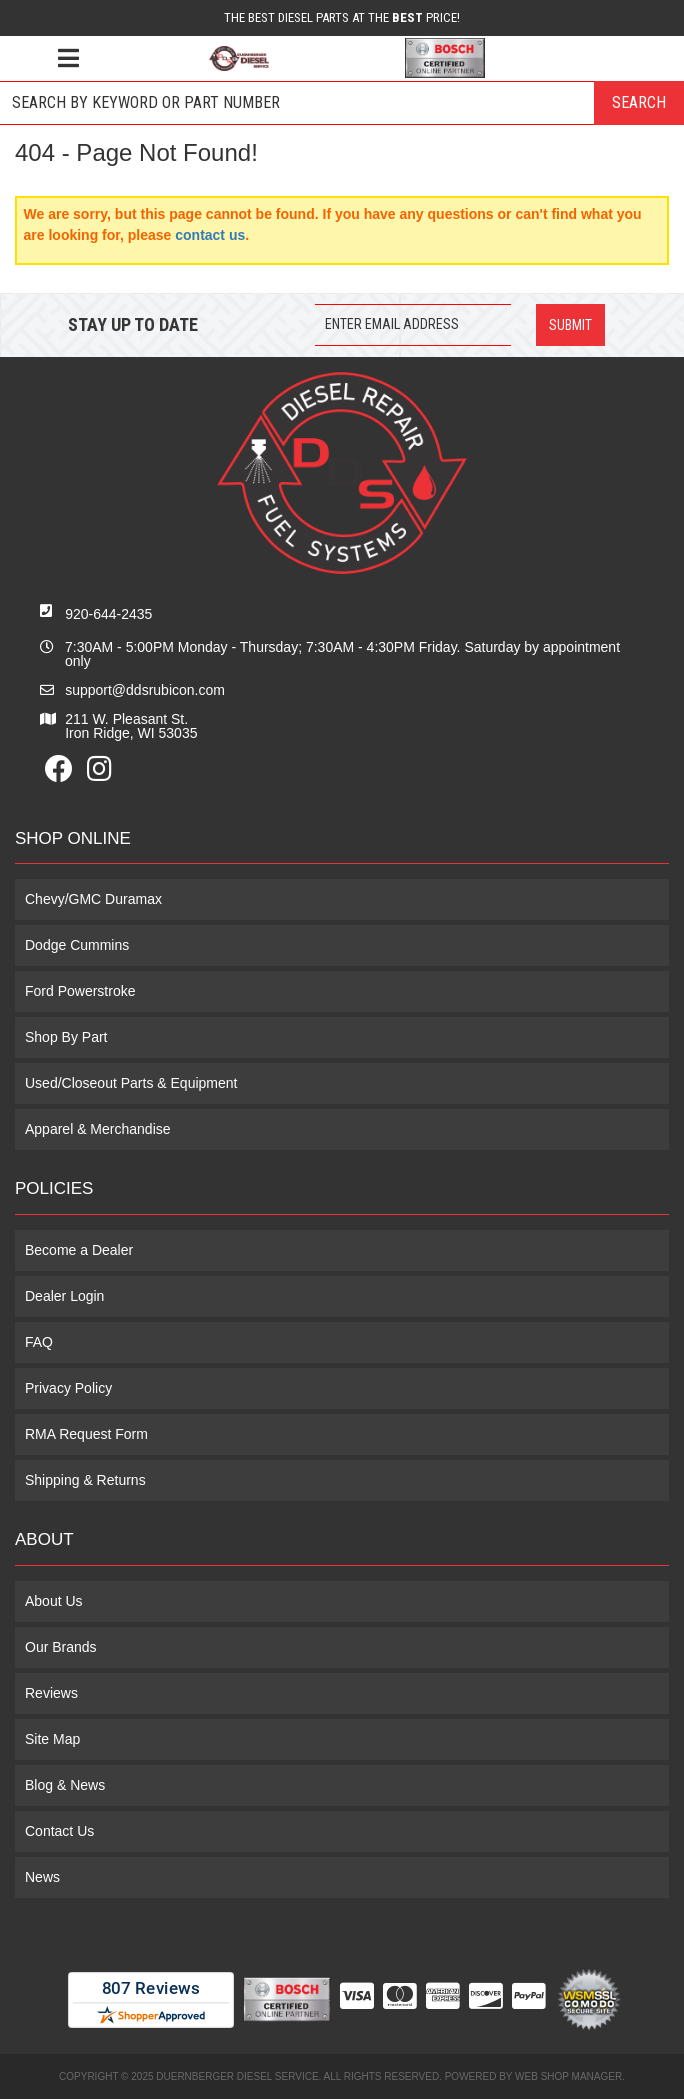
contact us (210, 235)
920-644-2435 (108, 614)
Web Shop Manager (568, 2076)
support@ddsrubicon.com (145, 690)
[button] (342, 103)
